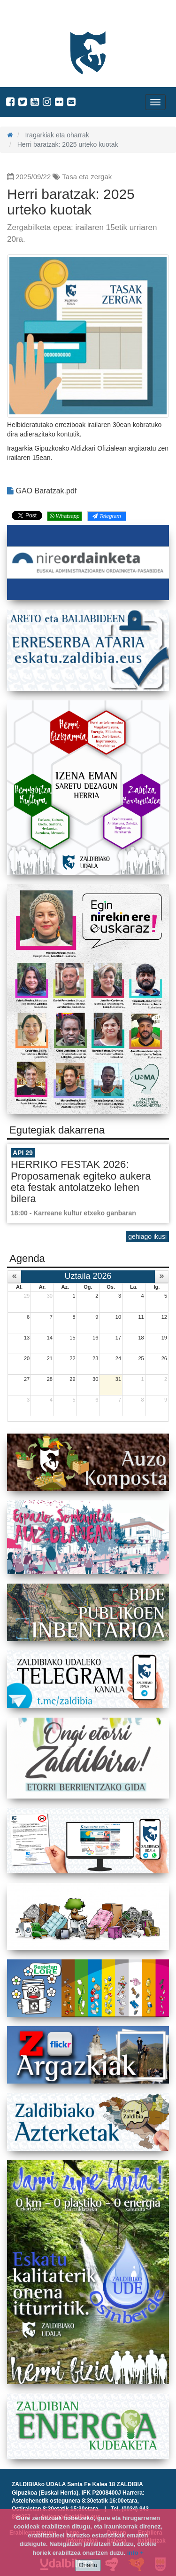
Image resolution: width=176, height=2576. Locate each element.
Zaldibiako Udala (42, 16)
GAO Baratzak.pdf (42, 491)
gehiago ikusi (147, 1236)
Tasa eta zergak (87, 177)
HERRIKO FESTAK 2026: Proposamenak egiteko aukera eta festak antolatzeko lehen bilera (81, 1181)
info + (135, 2552)
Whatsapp (64, 516)
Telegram (106, 516)
